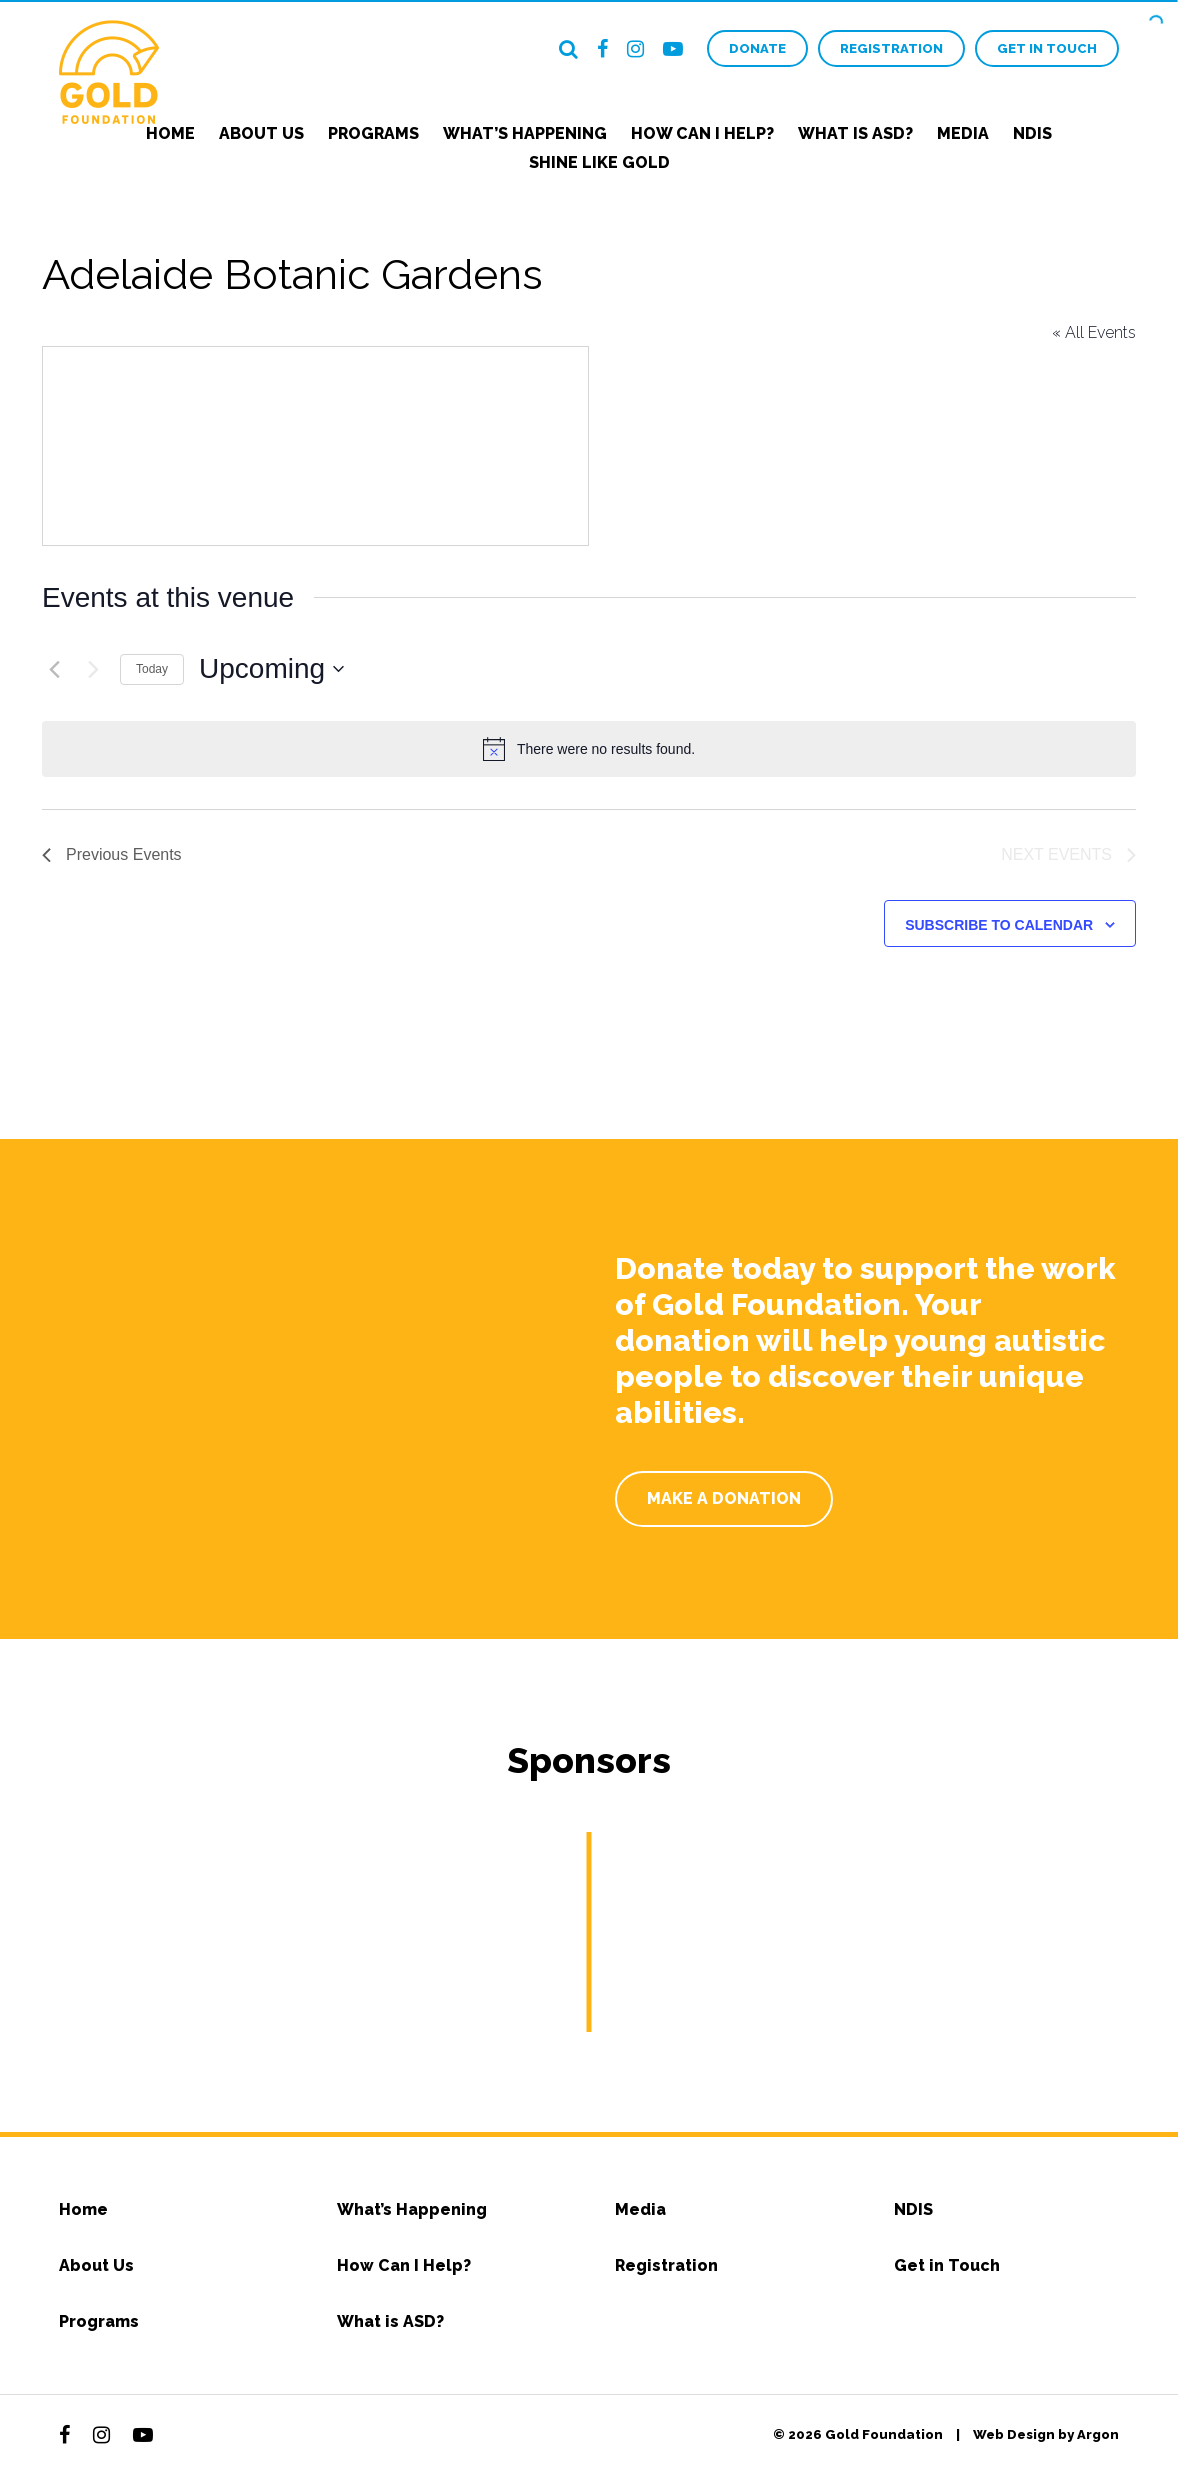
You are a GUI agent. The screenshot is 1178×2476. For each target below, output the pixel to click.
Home (170, 133)
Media (963, 133)
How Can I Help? (702, 133)
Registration (891, 48)
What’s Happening (525, 133)
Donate (757, 48)
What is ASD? (855, 133)
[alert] (589, 749)
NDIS (1032, 133)
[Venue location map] (315, 446)
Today (152, 669)
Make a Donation (724, 1498)
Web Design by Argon (1046, 2434)
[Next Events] (93, 669)
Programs (373, 133)
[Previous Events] (54, 669)
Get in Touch (1047, 48)
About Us (261, 133)
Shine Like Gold (599, 162)
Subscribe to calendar (999, 925)
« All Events (1094, 332)
